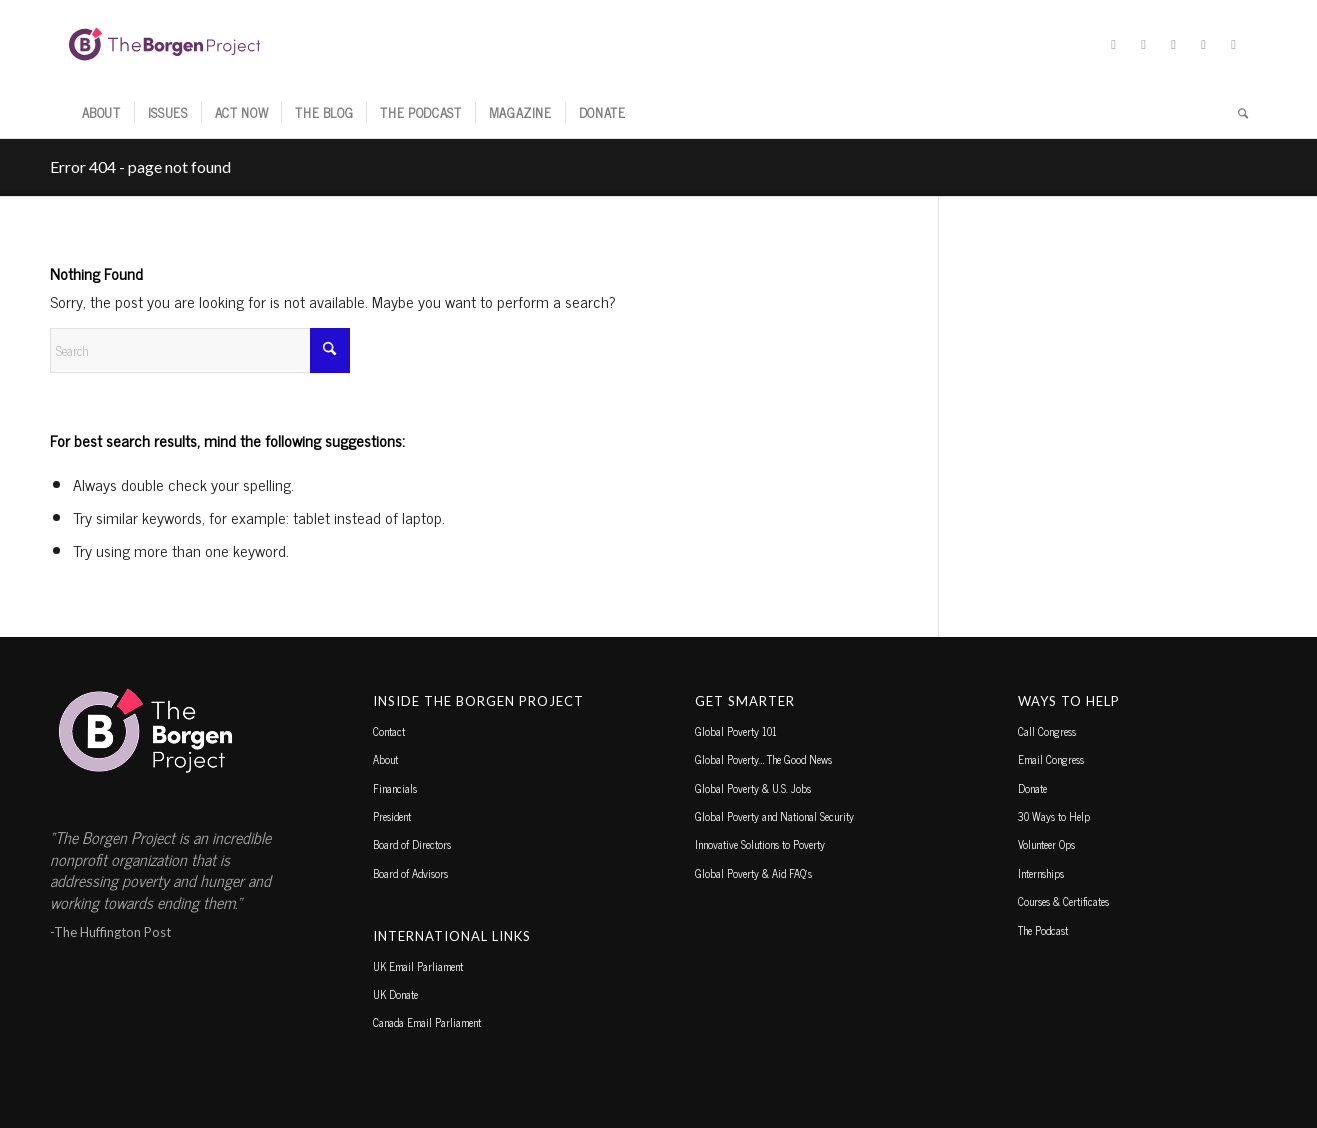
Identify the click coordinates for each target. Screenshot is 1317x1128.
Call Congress (1047, 731)
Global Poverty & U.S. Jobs (753, 788)
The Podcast (1043, 930)
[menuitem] (101, 113)
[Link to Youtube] (1234, 44)
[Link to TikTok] (1204, 44)
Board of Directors (412, 844)
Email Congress (1051, 759)
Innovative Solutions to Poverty (760, 844)
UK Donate (395, 994)
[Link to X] (1114, 44)
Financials (395, 788)
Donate (1032, 788)
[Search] (1236, 113)
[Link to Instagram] (1174, 44)
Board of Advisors (410, 873)
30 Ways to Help (1054, 816)
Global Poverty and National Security (774, 816)
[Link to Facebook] (1144, 44)
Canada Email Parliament (427, 1022)
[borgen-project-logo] (165, 44)
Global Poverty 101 (736, 731)
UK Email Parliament (418, 966)
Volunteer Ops (1046, 844)
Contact (389, 731)
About (385, 759)
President (392, 816)
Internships (1041, 873)
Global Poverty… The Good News (763, 759)
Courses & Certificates (1063, 901)
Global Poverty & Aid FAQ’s (753, 873)
